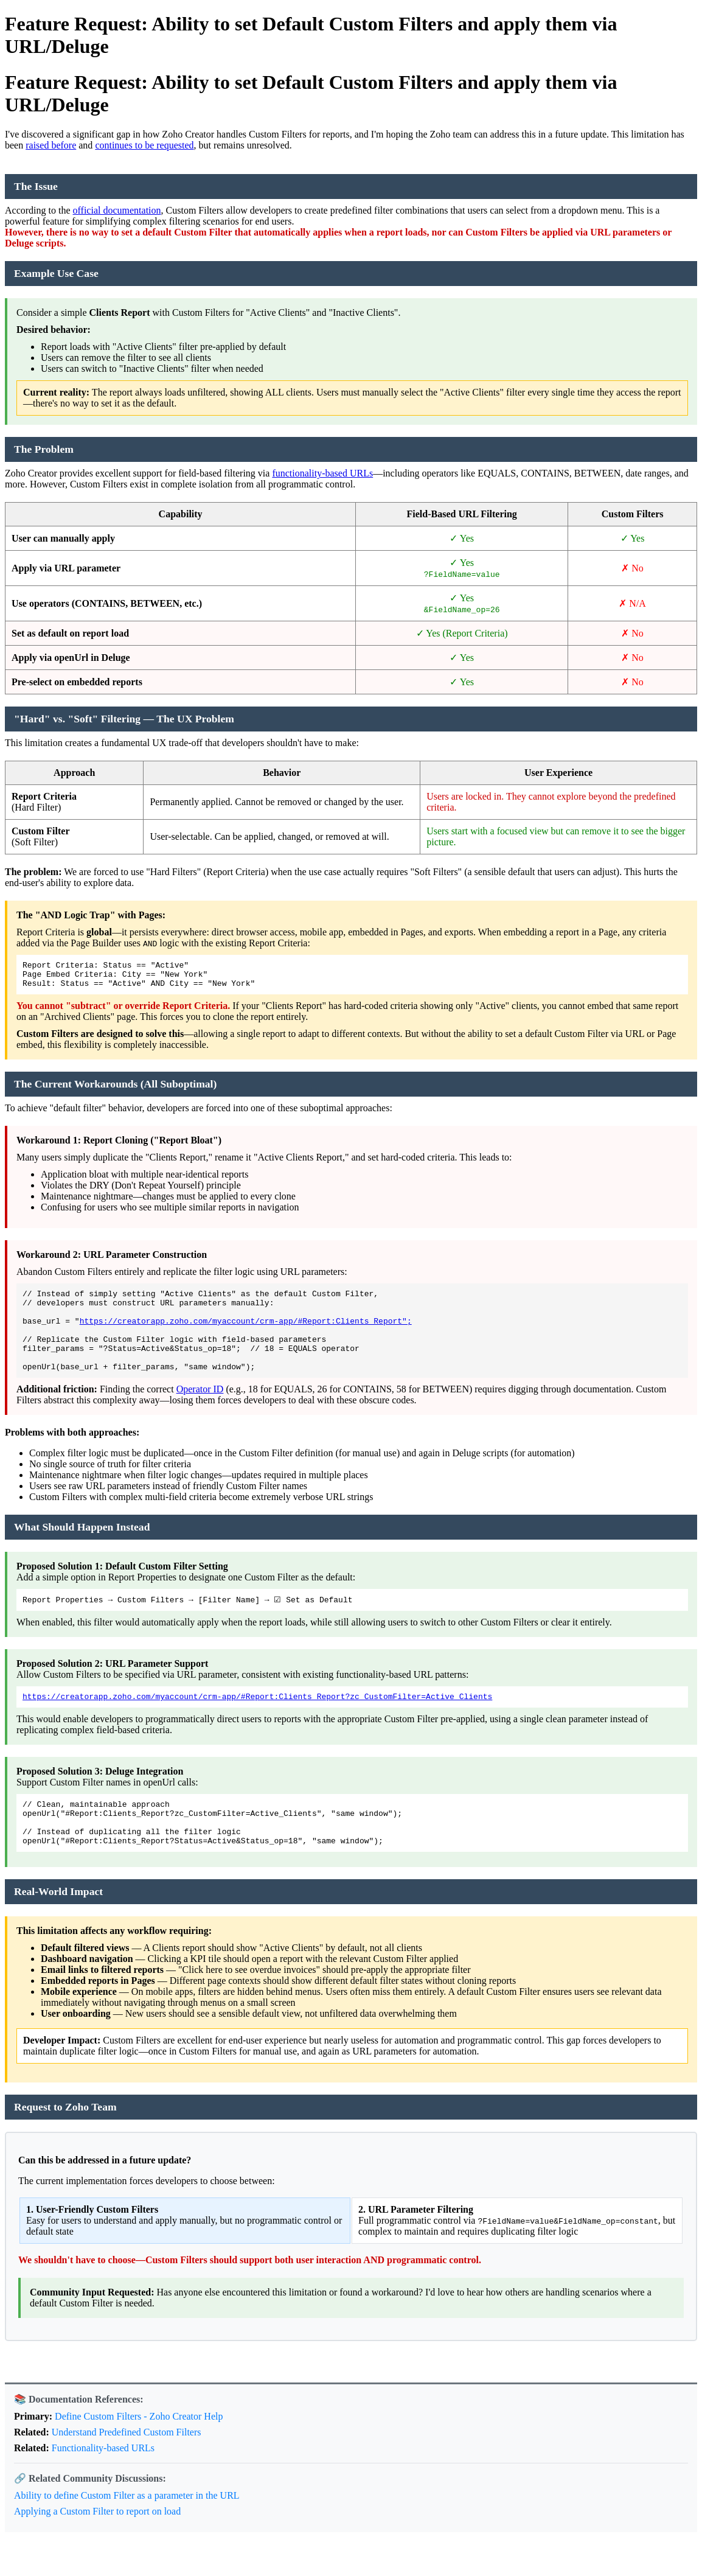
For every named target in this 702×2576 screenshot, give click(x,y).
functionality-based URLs (322, 473)
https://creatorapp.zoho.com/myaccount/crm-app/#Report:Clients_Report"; (246, 1333)
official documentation (117, 210)
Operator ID (200, 1411)
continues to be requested (144, 145)
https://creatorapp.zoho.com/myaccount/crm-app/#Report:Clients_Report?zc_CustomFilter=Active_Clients (257, 1721)
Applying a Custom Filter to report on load (97, 2545)
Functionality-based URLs (103, 2482)
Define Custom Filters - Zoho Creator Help (139, 2450)
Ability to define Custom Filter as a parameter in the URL (127, 2529)
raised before (51, 145)
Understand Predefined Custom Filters (126, 2466)
